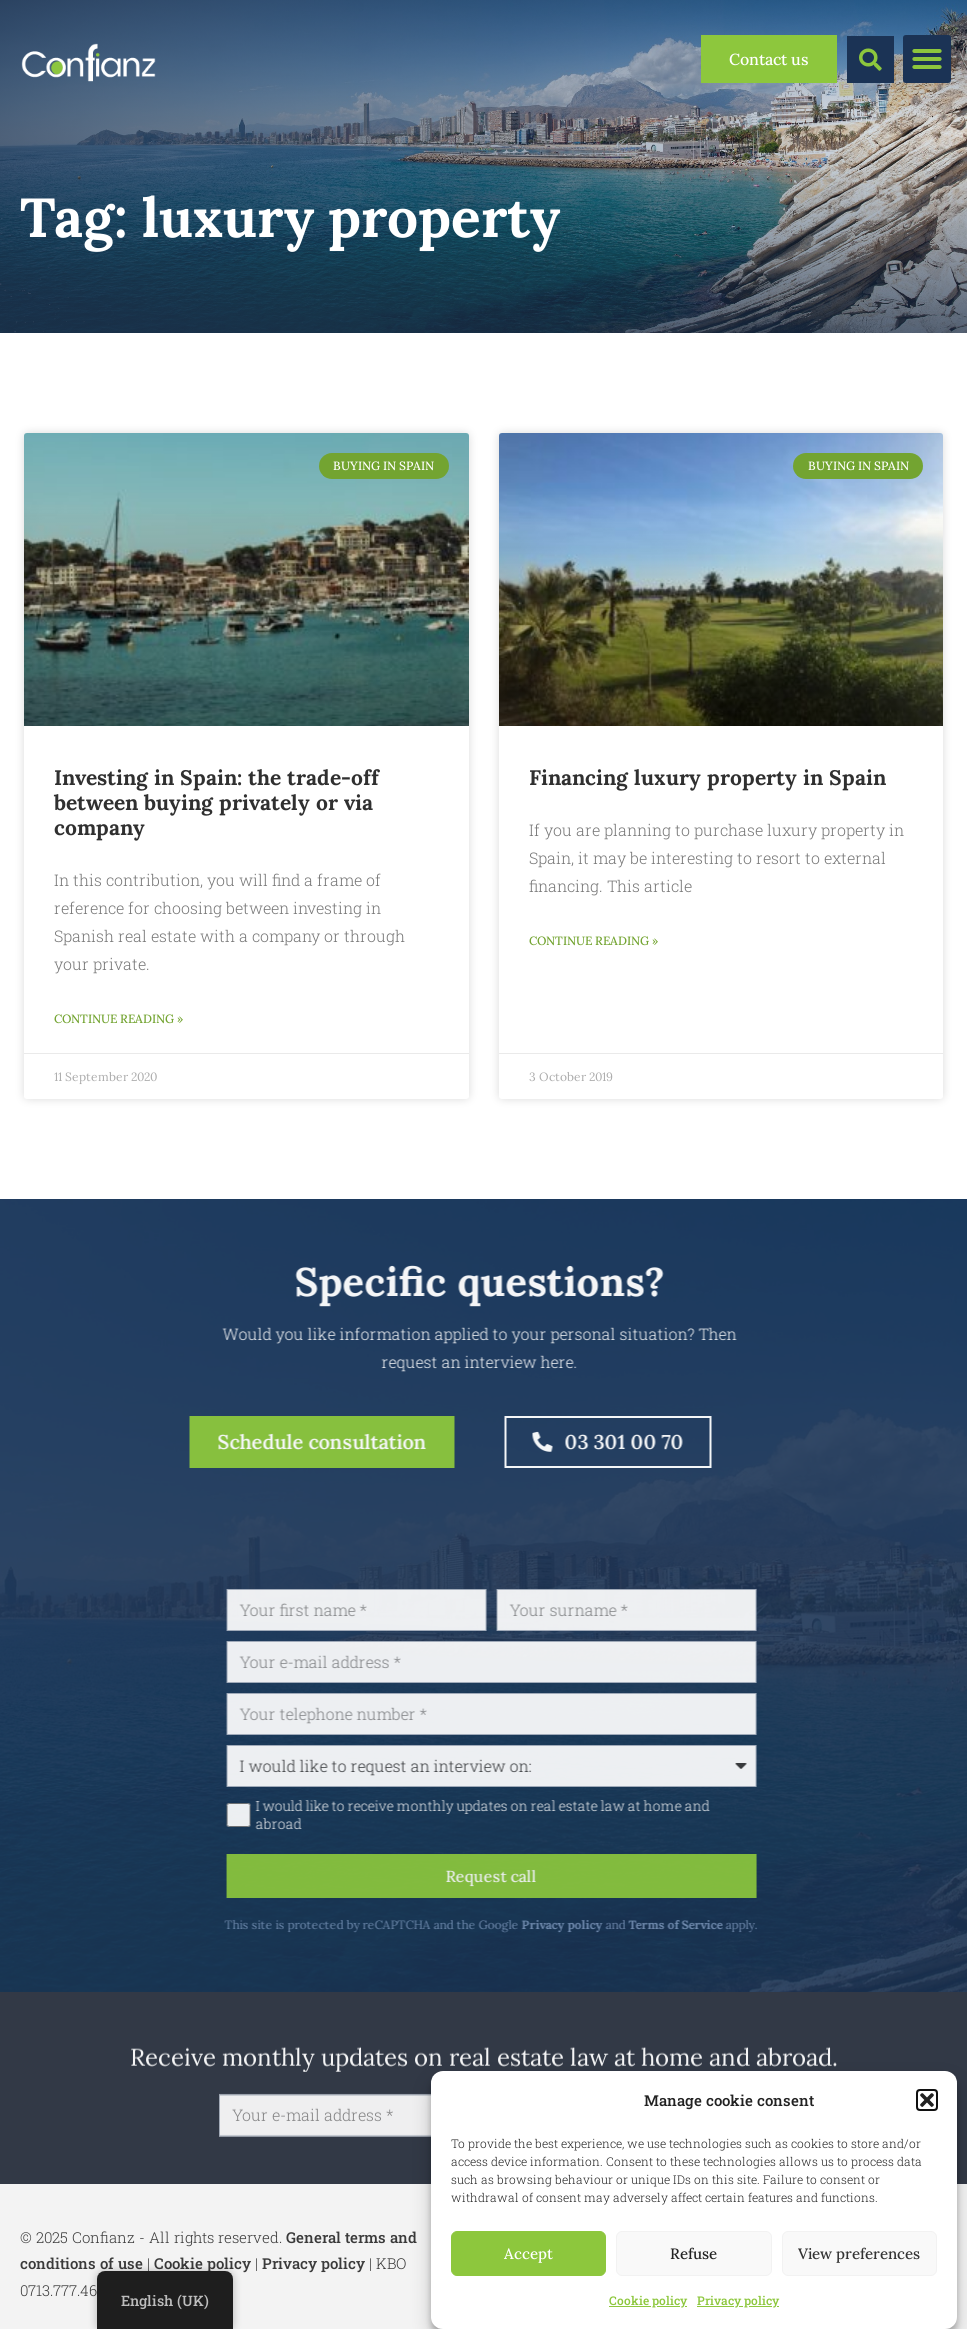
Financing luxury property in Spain (707, 777)
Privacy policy (738, 2300)
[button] (927, 2100)
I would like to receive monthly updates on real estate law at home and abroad (559, 1815)
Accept (528, 2253)
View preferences (859, 2253)
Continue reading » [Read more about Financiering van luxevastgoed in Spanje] (593, 940)
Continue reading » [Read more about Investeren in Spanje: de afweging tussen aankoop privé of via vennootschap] (118, 1018)
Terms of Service (753, 1924)
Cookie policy (648, 2300)
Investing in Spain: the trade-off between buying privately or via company (216, 802)
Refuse (693, 2253)
